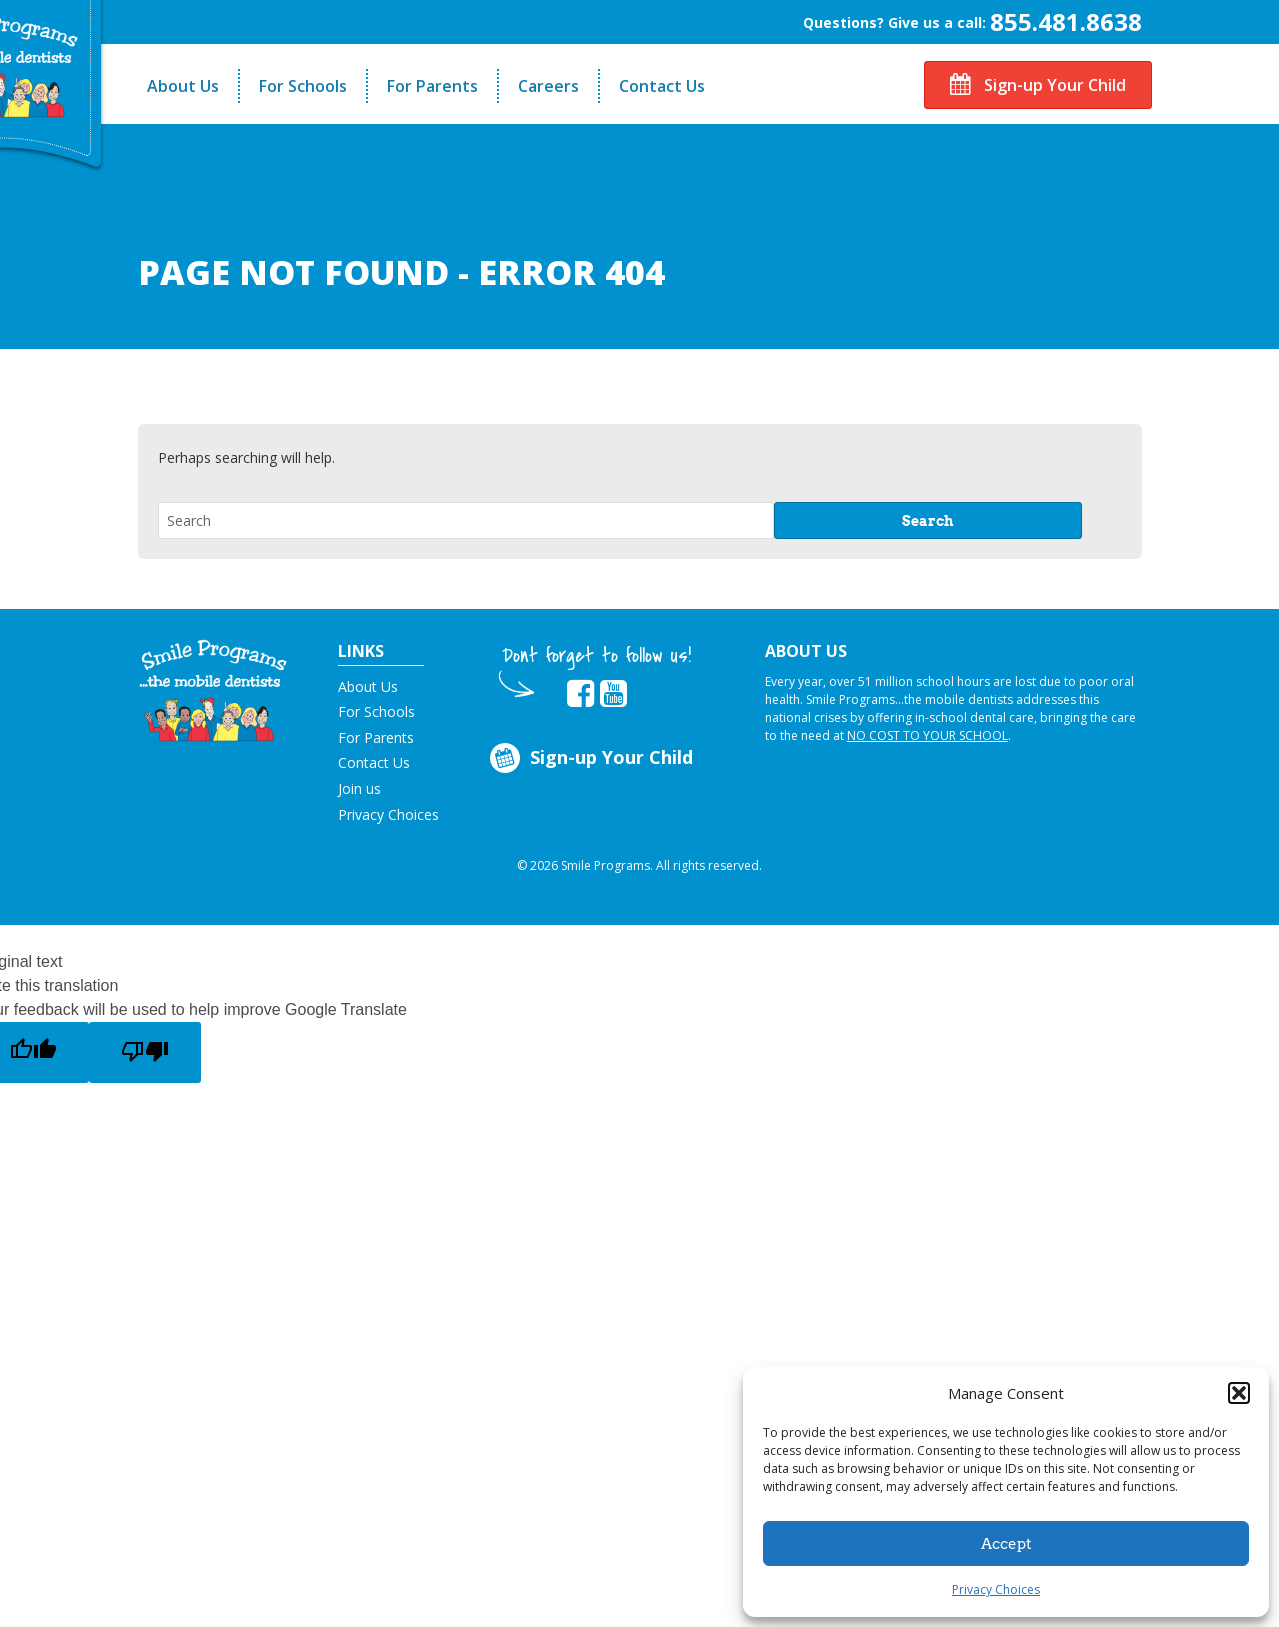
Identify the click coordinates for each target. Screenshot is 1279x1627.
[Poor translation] (145, 1052)
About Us (183, 86)
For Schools (303, 86)
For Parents (432, 86)
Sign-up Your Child (1038, 85)
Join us (359, 788)
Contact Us (662, 86)
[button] (1239, 1393)
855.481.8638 (1066, 21)
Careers (548, 86)
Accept (1006, 1544)
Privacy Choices (996, 1589)
